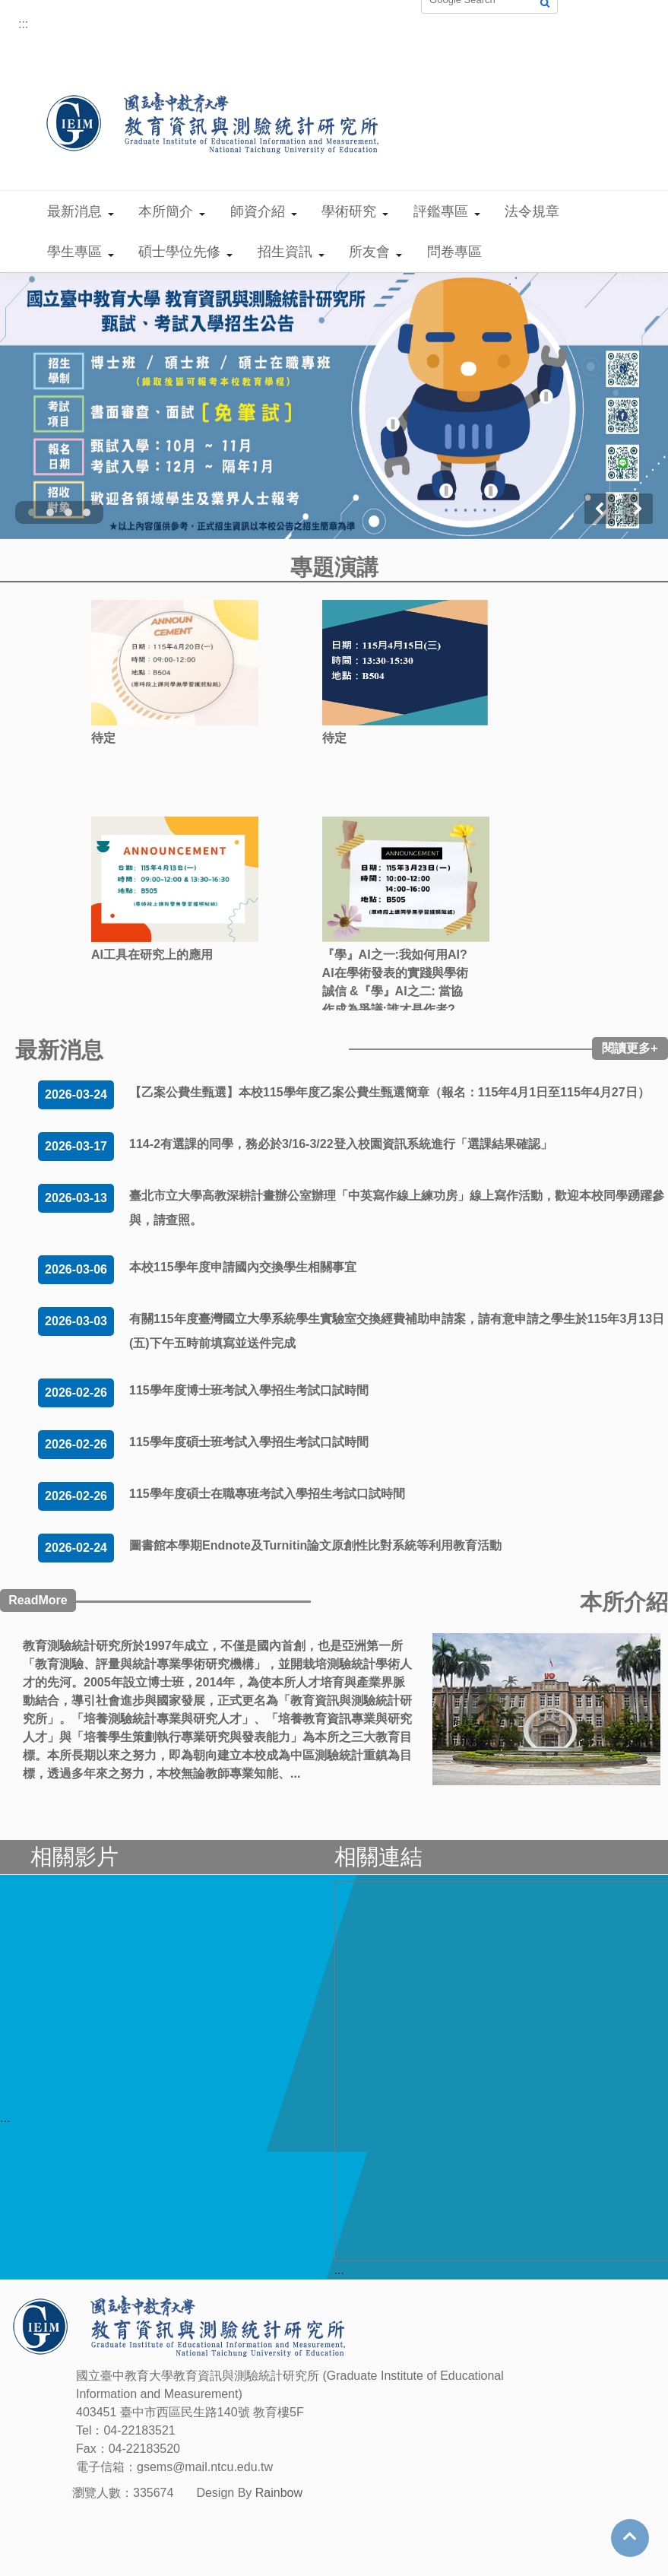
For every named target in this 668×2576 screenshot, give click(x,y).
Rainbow (278, 2492)
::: (23, 23)
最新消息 (74, 211)
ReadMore (37, 1600)
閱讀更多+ (629, 1048)
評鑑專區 (440, 211)
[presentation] (599, 508)
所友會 (369, 251)
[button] (32, 512)
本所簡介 (165, 211)
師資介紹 (257, 211)
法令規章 (532, 211)
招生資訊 (285, 251)
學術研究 (348, 211)
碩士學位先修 (179, 251)
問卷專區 (454, 251)
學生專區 (74, 251)
